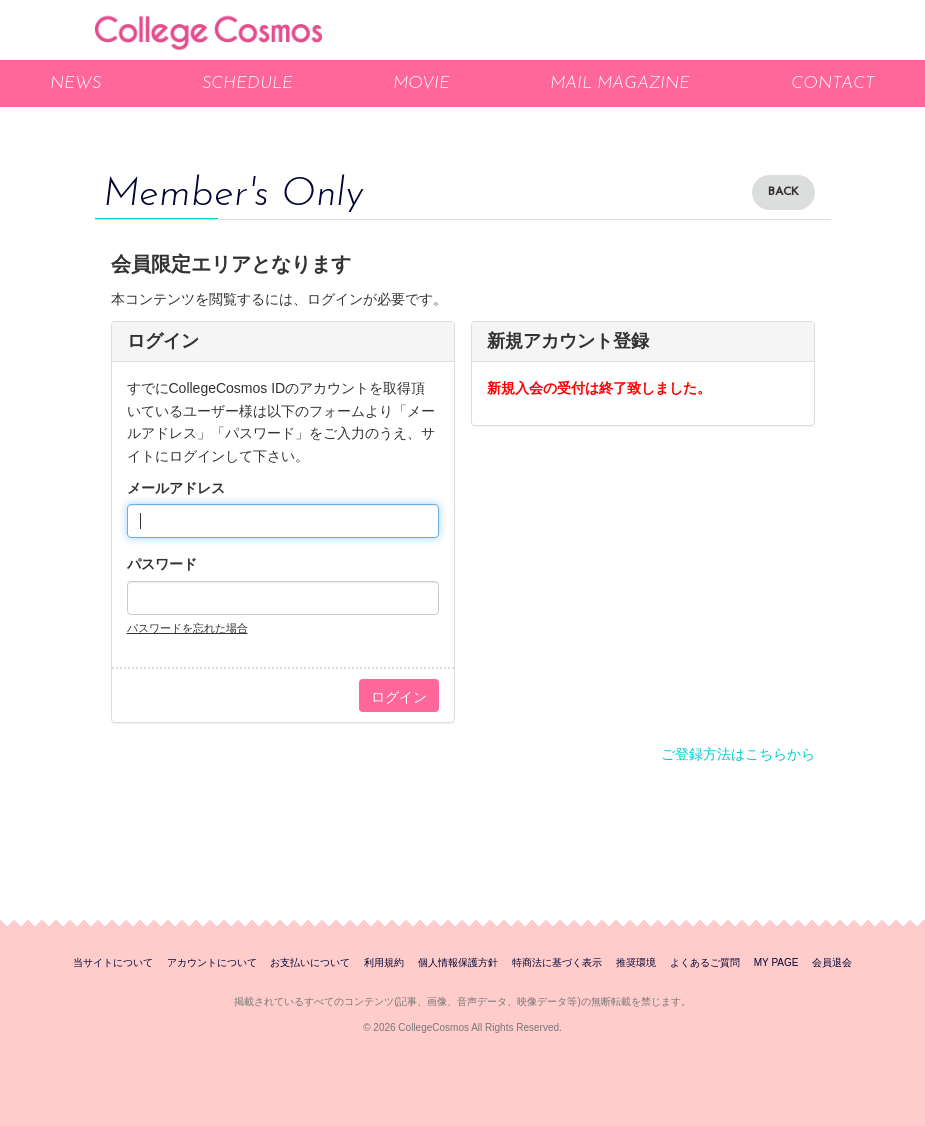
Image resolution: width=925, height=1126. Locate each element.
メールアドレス (176, 488)
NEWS (75, 83)
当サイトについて (113, 962)
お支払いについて (310, 962)
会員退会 (832, 962)
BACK (783, 192)
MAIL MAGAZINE (620, 83)
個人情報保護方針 (458, 962)
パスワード (162, 564)
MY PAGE (776, 962)
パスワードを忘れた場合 (187, 628)
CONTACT (833, 83)
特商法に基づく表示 (557, 962)
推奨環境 (636, 962)
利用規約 (384, 962)
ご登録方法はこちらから (738, 754)
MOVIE (421, 83)
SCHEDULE (247, 83)
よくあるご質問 (705, 962)
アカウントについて (212, 962)
